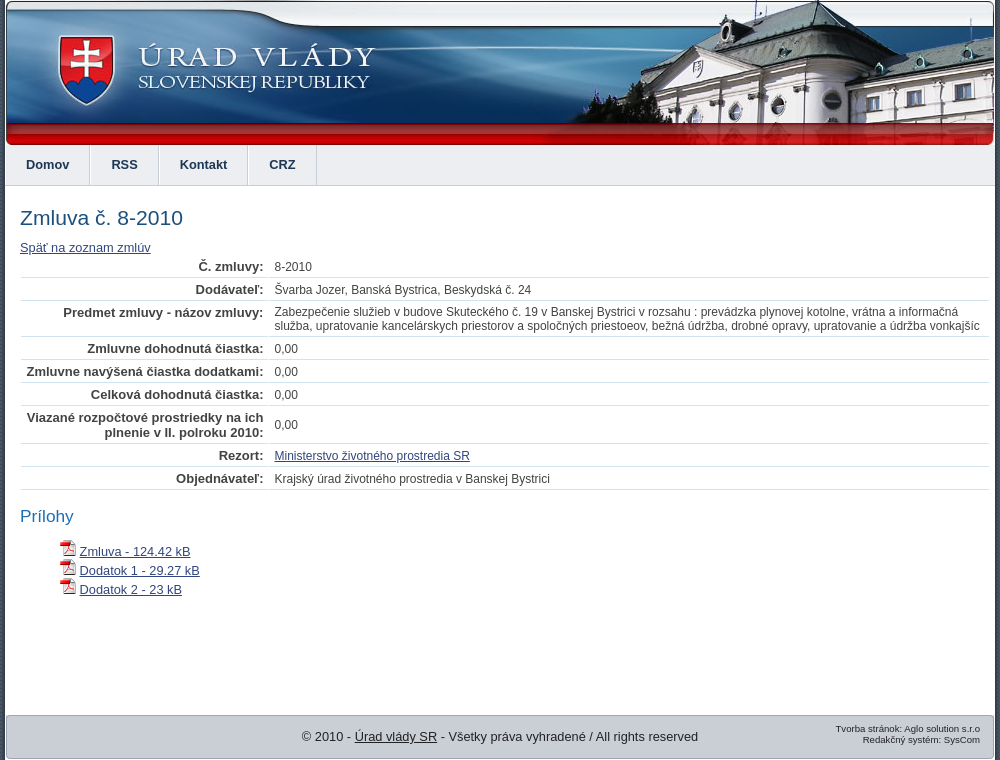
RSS (124, 164)
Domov (47, 164)
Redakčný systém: (902, 739)
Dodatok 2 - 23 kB (131, 589)
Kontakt (204, 164)
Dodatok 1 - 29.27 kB (140, 570)
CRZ (282, 164)
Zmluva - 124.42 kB (135, 551)
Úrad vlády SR (396, 736)
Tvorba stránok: (868, 728)
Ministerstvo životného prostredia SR (371, 456)
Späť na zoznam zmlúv (85, 247)
